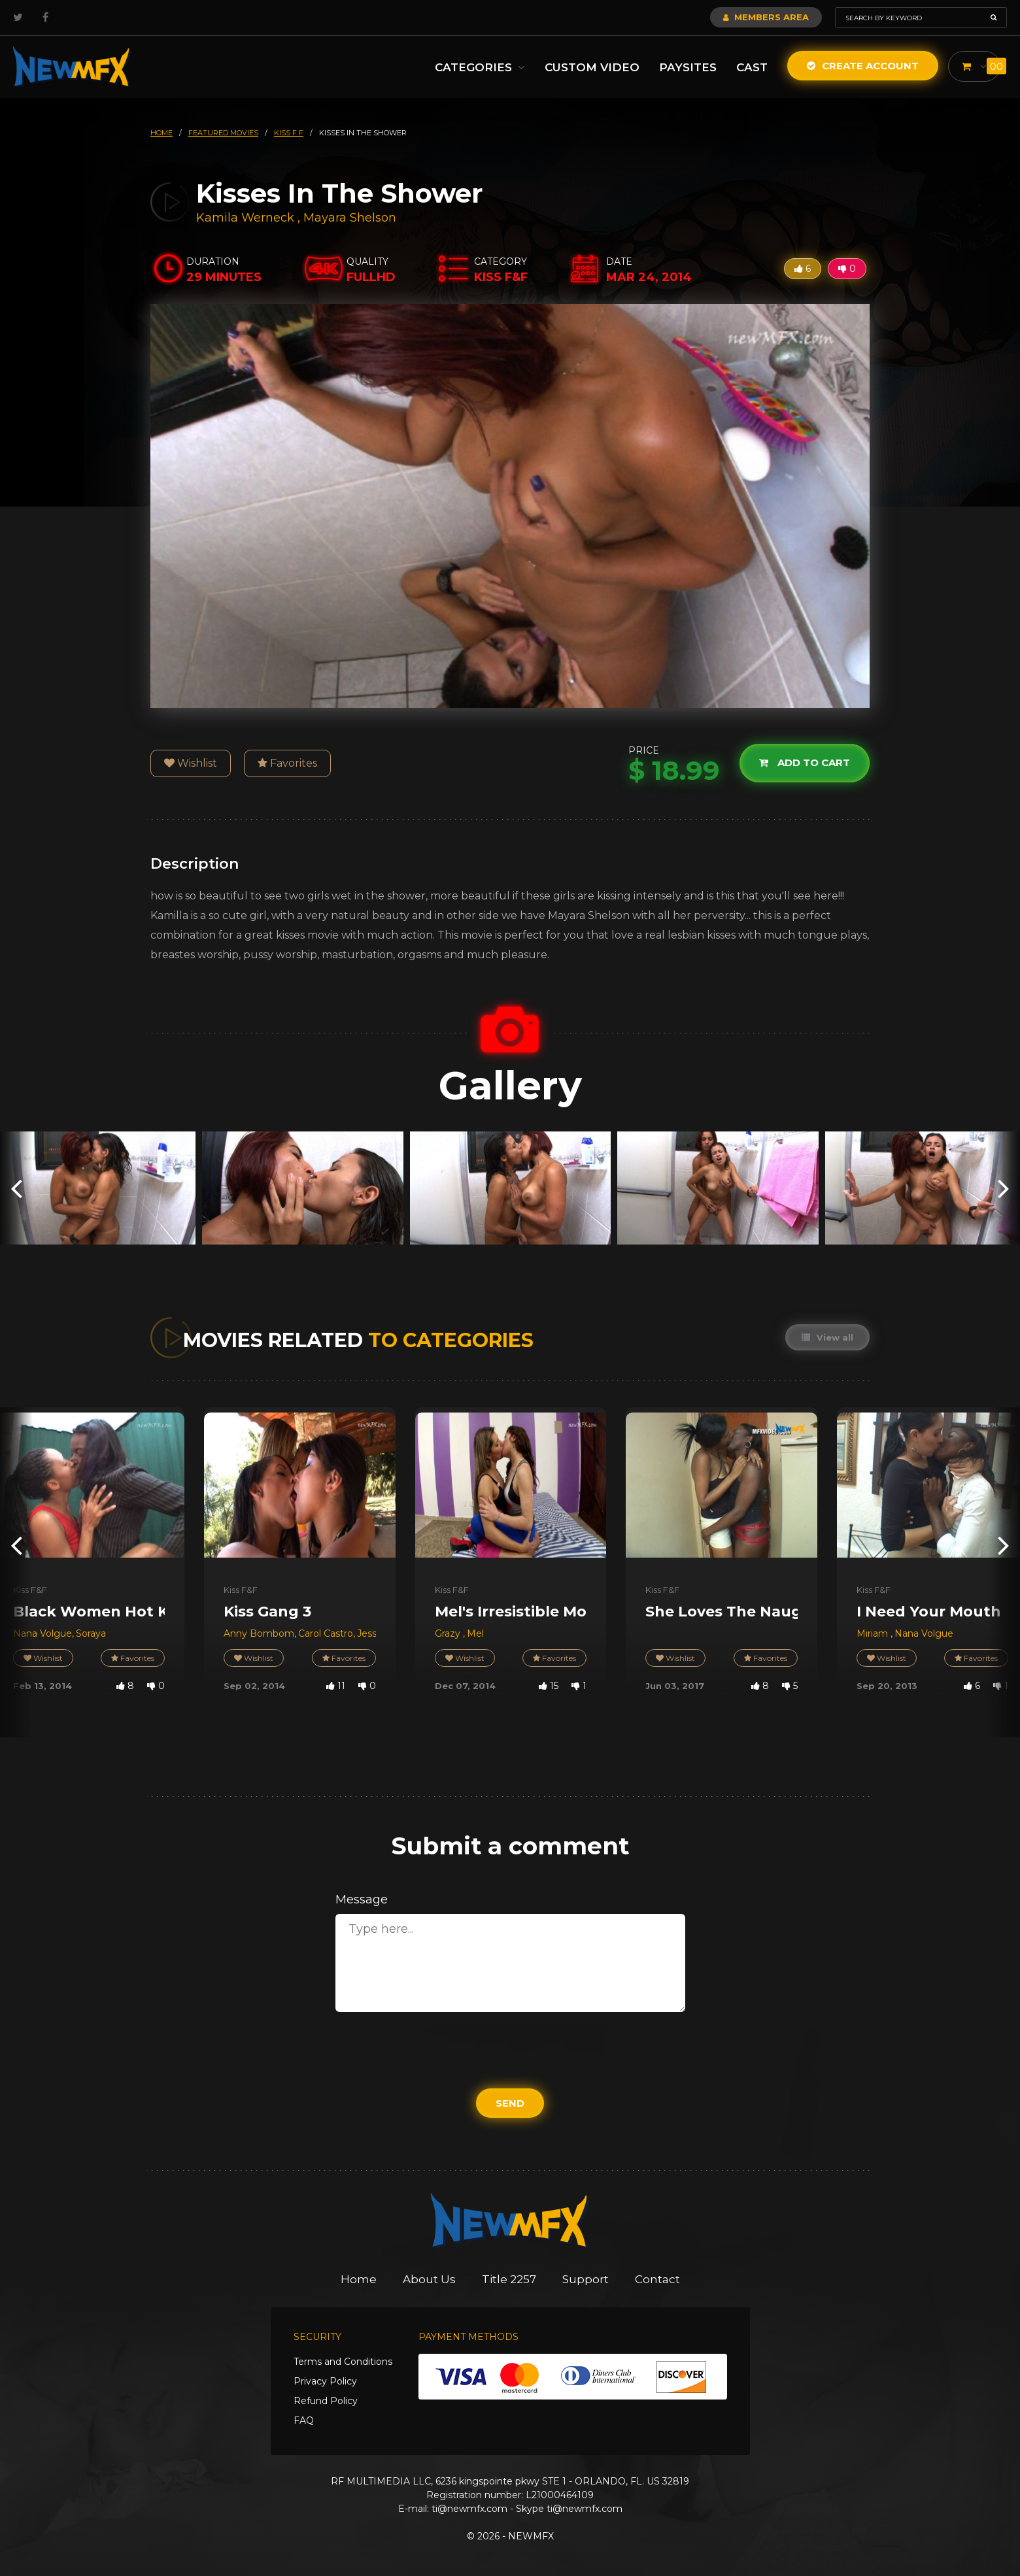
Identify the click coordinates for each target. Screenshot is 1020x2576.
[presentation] (16, 1188)
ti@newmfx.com (469, 2509)
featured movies (223, 132)
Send (510, 2103)
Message (361, 1899)
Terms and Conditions (343, 2361)
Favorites (287, 763)
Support (585, 2279)
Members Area (766, 17)
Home (359, 2279)
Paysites (688, 67)
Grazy (449, 1633)
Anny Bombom (259, 1633)
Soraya (91, 1633)
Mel (475, 1633)
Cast (752, 67)
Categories (480, 67)
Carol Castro (325, 1633)
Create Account (863, 65)
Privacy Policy (325, 2381)
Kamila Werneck (245, 217)
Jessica (374, 1633)
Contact (657, 2279)
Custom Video (592, 67)
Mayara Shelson (349, 217)
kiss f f (288, 132)
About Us (429, 2279)
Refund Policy (326, 2401)
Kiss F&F (30, 1589)
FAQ (304, 2420)
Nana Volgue (42, 1633)
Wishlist (190, 763)
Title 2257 (509, 2279)
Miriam (874, 1633)
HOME (161, 132)
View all (827, 1337)
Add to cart (804, 763)
